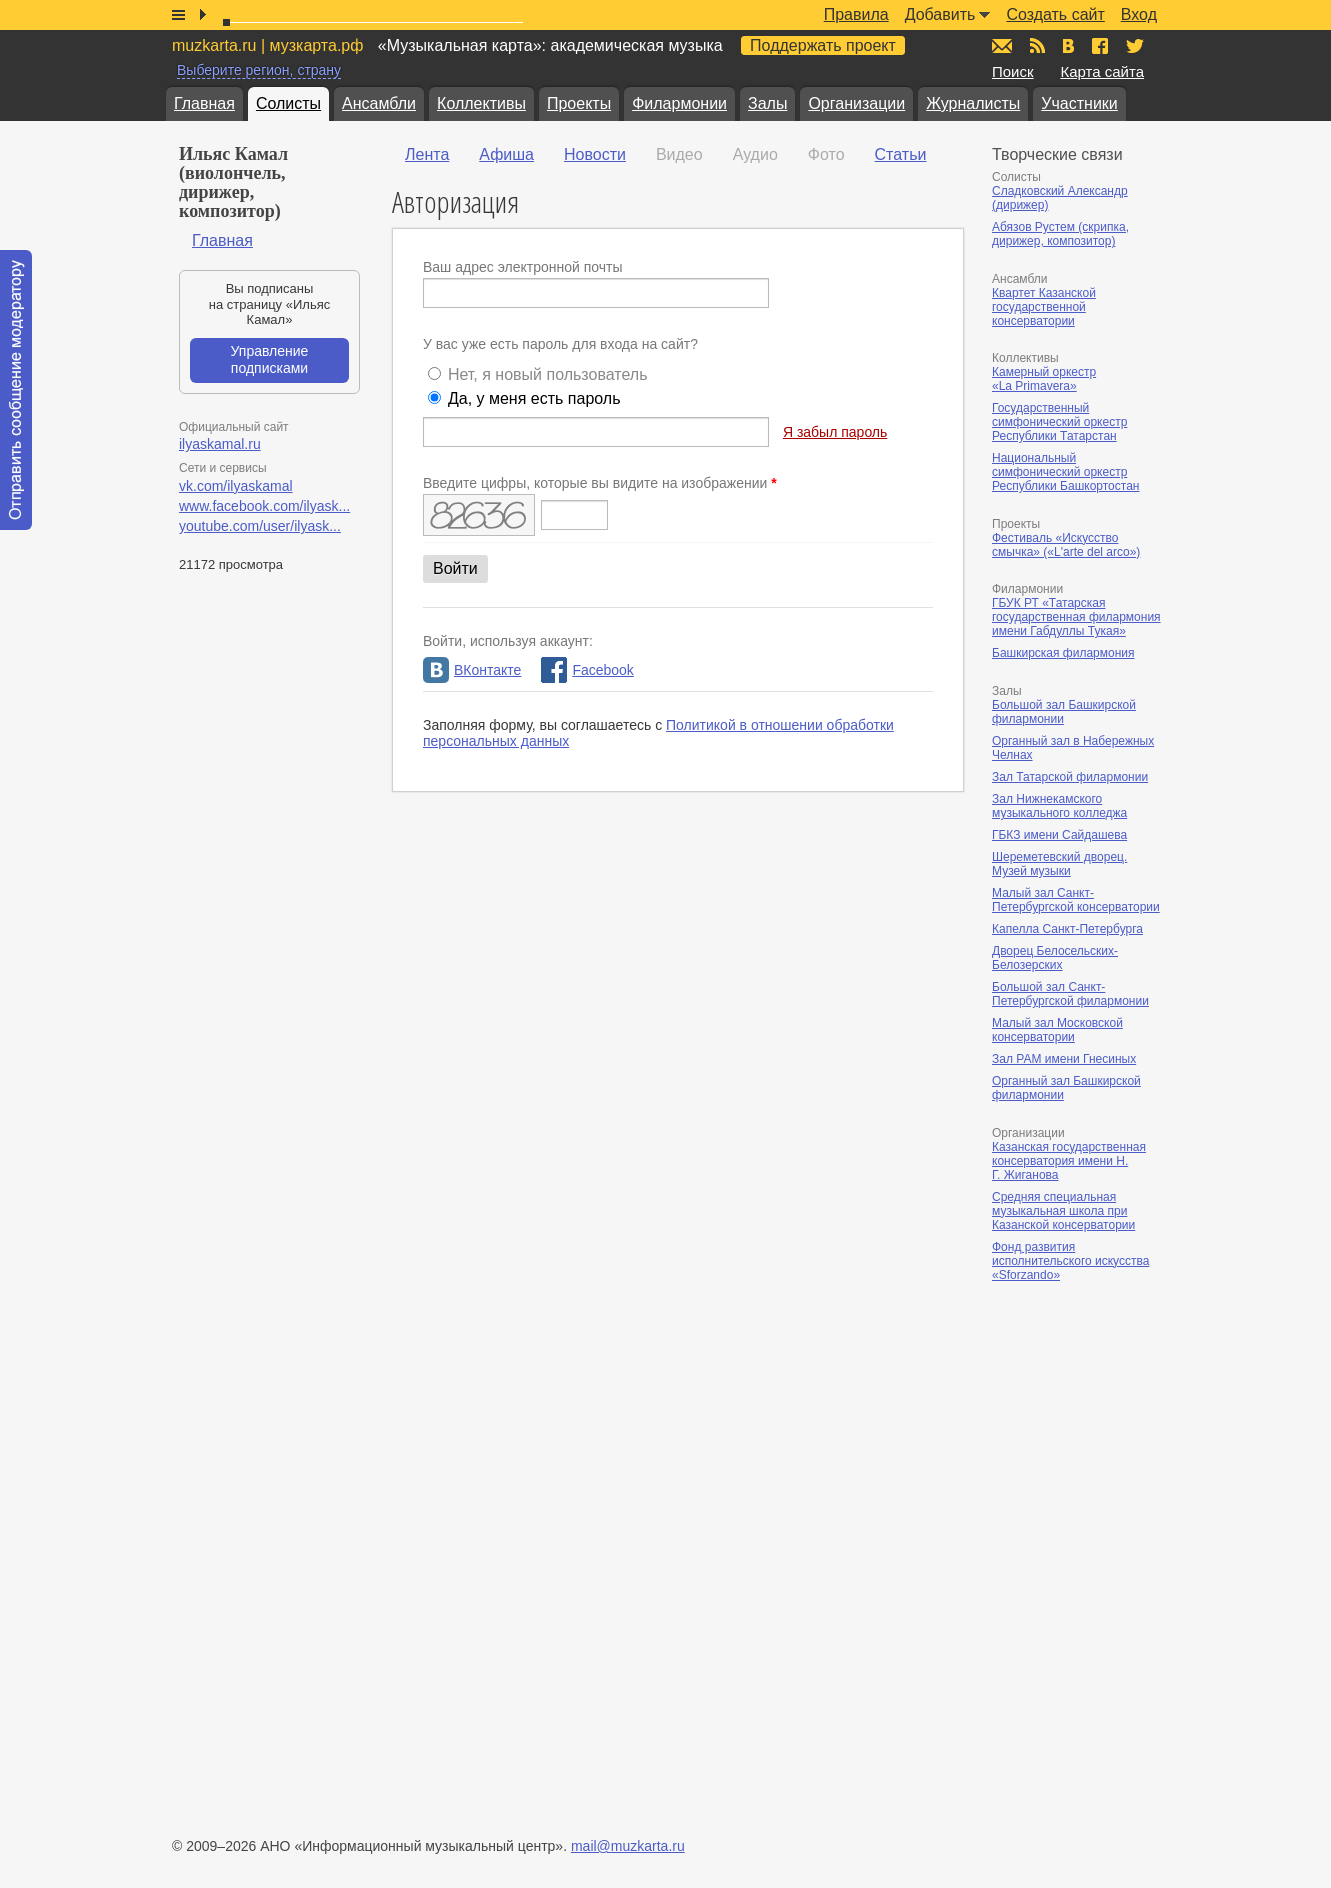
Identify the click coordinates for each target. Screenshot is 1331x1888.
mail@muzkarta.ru (628, 1846)
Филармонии (679, 103)
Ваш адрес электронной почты (523, 267)
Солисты (288, 103)
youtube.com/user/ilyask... (260, 526)
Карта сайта (1102, 71)
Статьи (901, 154)
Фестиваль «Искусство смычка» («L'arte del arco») (1066, 545)
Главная (204, 103)
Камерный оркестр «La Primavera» (1044, 379)
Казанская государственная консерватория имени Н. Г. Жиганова (1069, 1161)
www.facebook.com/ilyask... (264, 506)
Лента (427, 154)
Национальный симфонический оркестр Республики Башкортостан (1065, 472)
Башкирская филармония (1063, 653)
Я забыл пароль (835, 432)
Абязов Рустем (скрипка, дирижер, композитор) (1060, 234)
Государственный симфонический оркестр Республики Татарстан (1059, 422)
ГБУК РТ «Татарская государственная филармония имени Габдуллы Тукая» (1076, 617)
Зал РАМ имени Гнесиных (1064, 1059)
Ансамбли (379, 103)
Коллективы (481, 103)
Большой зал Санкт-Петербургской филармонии (1070, 994)
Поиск (1013, 71)
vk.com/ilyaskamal (236, 486)
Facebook (587, 670)
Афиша (506, 154)
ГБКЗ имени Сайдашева (1059, 835)
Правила (856, 14)
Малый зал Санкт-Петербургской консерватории (1076, 900)
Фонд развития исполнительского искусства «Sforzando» (1070, 1261)
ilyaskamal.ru (220, 444)
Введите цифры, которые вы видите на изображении (600, 483)
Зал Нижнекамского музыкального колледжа (1059, 806)
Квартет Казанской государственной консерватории (1044, 307)
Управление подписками (270, 360)
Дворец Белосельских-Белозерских (1055, 958)
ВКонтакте (472, 670)
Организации (856, 103)
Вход (1139, 14)
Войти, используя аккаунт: (508, 641)
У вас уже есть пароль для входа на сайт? (560, 344)
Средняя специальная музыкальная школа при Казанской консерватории (1063, 1211)
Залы (767, 103)
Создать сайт (1055, 14)
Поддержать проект (823, 45)
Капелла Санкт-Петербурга (1067, 929)
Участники (1079, 103)
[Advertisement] (1112, 1505)
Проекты (579, 103)
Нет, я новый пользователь (548, 374)
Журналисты (973, 103)
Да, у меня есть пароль (534, 398)
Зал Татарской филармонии (1070, 777)
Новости (595, 154)
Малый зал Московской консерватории (1057, 1030)
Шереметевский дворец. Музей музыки (1059, 864)
